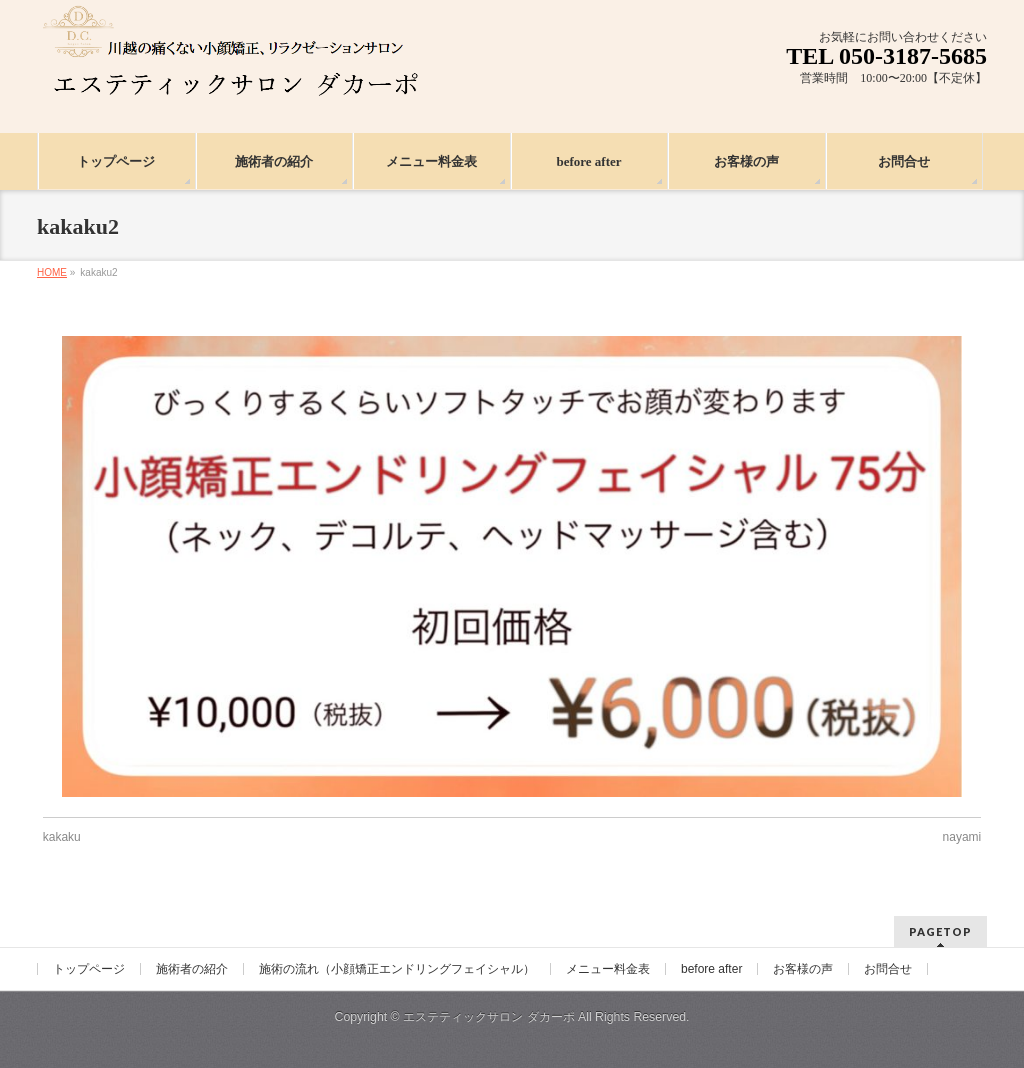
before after (711, 969)
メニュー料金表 (608, 969)
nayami (962, 837)
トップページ (89, 969)
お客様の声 (803, 969)
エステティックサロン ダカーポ (490, 1017)
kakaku (62, 837)
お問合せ (888, 969)
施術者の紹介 (192, 969)
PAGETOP (940, 931)
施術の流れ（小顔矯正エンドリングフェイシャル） (397, 969)
